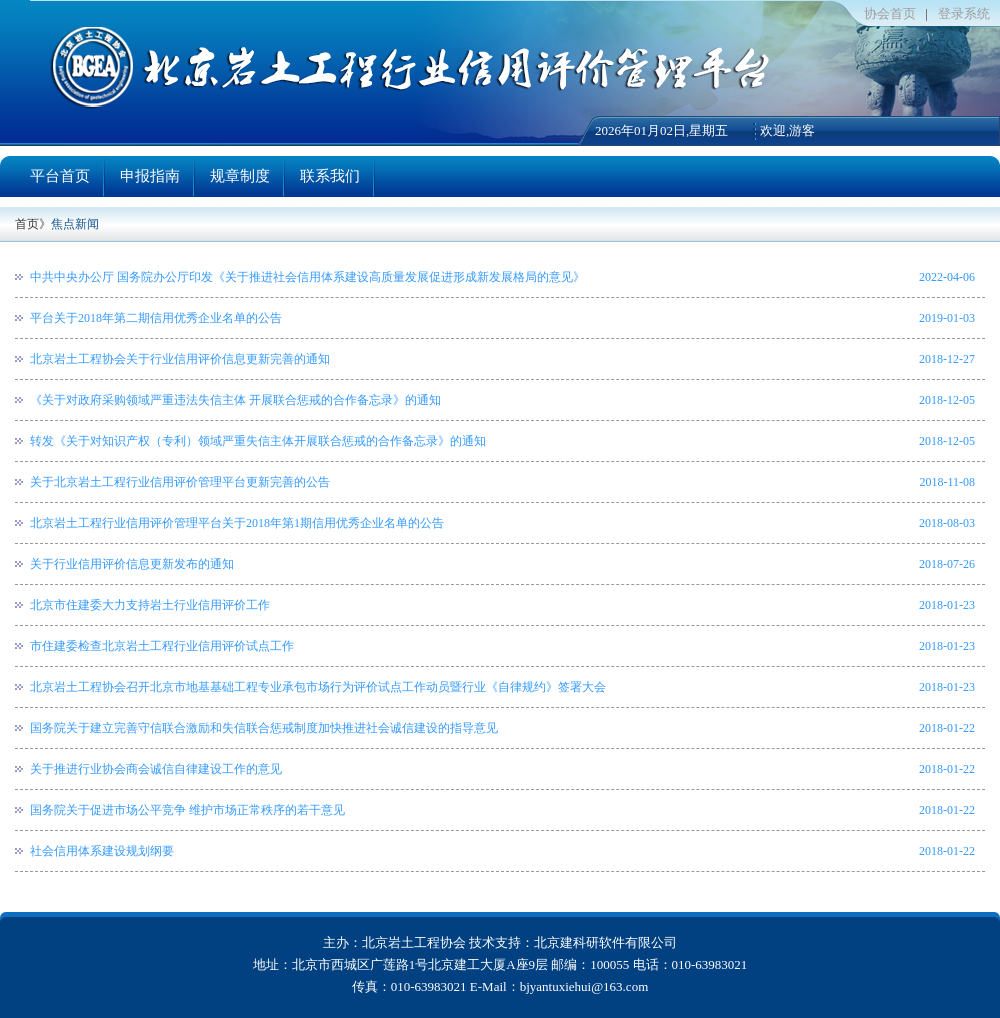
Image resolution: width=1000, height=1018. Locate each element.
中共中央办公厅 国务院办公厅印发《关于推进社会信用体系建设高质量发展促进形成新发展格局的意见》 (307, 277)
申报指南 (150, 176)
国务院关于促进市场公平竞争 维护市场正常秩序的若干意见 (187, 810)
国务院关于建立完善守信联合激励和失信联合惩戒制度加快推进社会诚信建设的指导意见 (264, 728)
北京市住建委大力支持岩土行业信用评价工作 (150, 605)
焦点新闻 (75, 224)
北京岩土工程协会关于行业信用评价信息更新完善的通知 (180, 359)
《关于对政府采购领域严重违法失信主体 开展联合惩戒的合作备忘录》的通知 (235, 400)
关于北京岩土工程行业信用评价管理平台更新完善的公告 (180, 482)
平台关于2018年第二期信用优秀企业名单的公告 (156, 318)
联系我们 (330, 176)
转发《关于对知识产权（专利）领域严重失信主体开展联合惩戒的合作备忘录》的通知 (258, 441)
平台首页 (60, 176)
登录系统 (964, 13)
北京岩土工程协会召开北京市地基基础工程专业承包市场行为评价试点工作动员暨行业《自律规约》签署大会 (318, 687)
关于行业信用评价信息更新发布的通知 (132, 564)
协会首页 (890, 13)
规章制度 (240, 176)
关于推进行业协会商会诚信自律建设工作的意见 (156, 769)
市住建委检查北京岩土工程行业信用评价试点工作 (162, 646)
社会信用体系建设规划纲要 (102, 851)
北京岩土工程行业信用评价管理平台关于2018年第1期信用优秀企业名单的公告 (237, 523)
